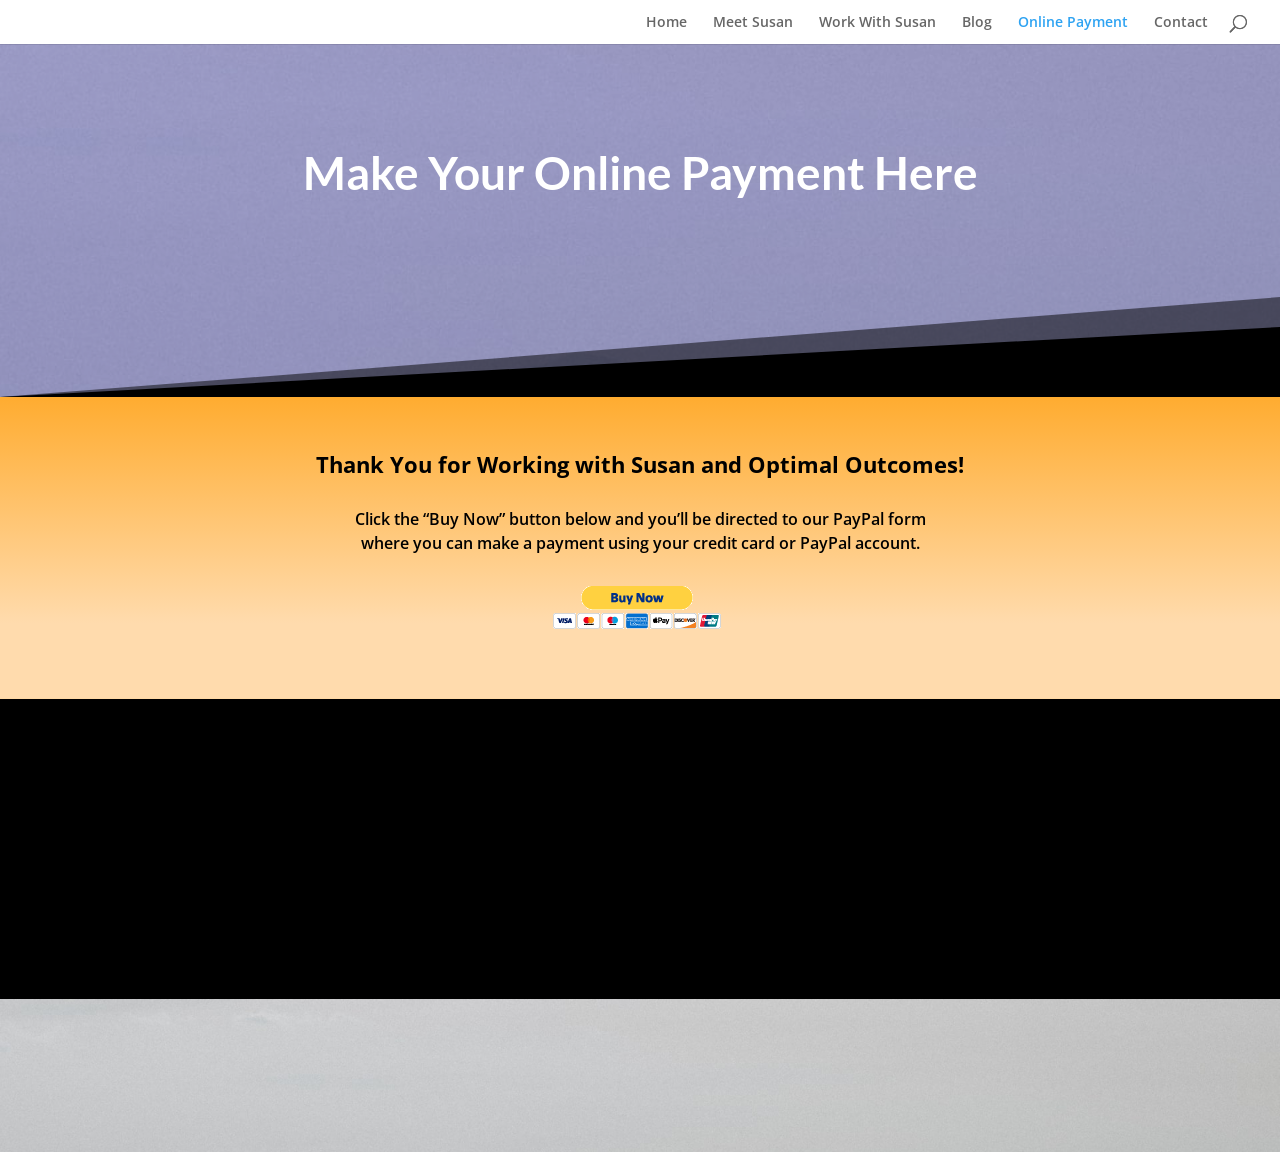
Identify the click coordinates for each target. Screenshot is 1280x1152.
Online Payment (1073, 23)
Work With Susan (877, 23)
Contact (1181, 23)
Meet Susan (753, 23)
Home (666, 23)
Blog (977, 23)
